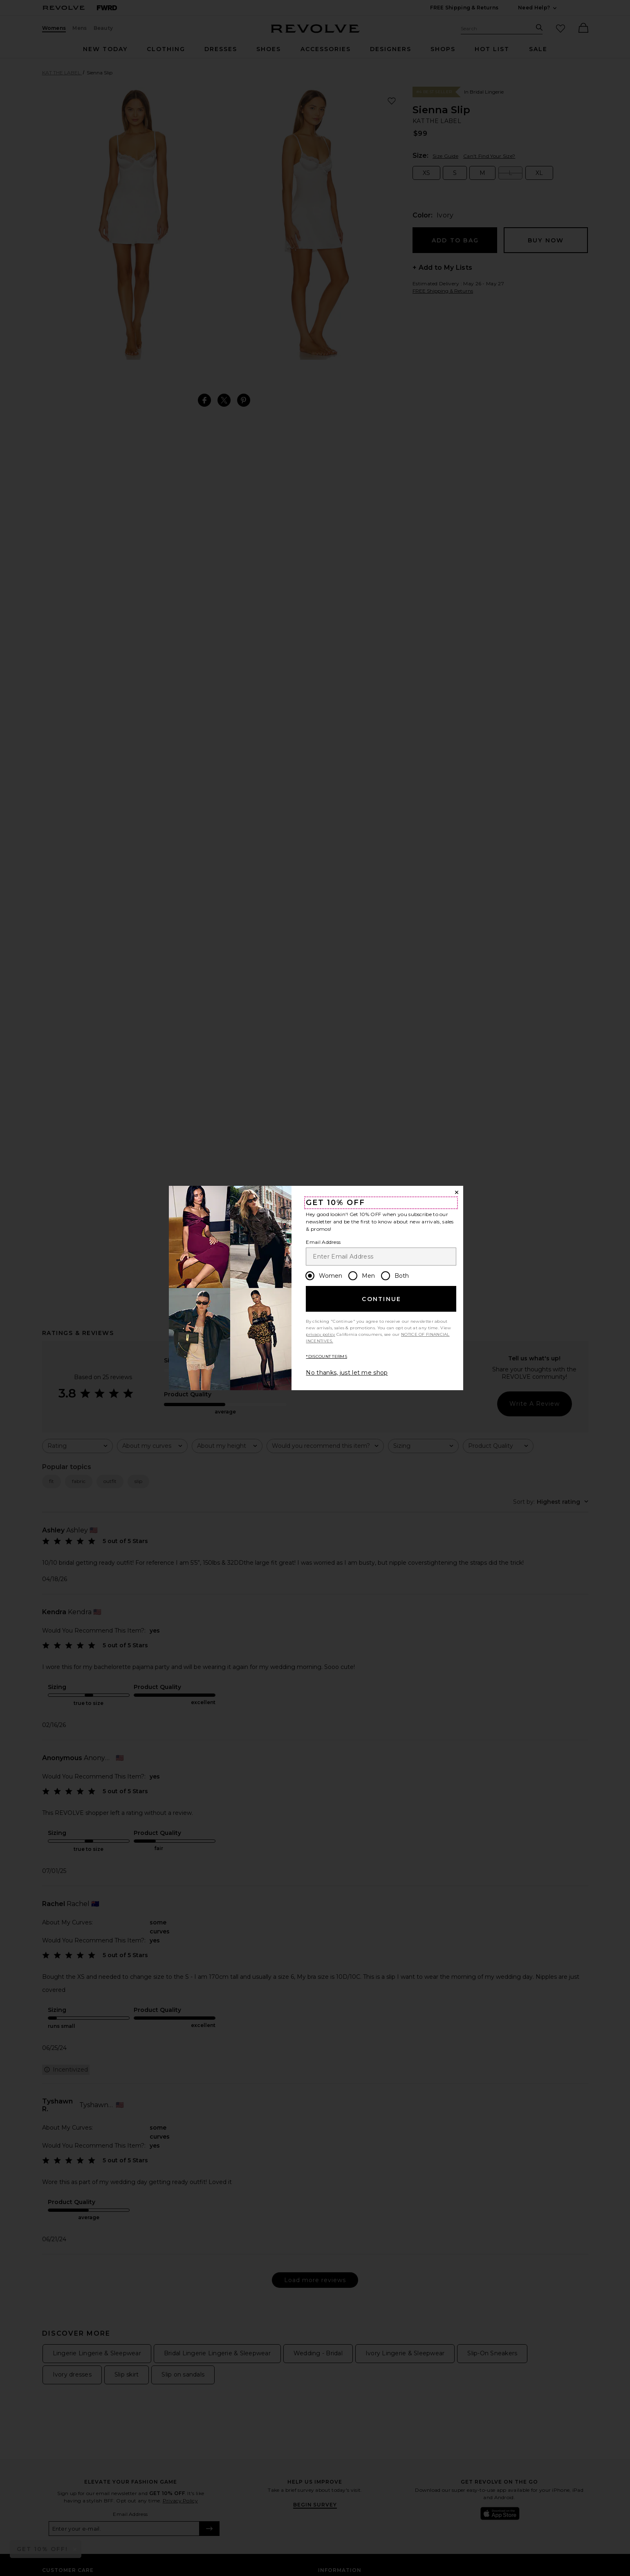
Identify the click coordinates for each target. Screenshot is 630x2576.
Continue (381, 1299)
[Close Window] (456, 1192)
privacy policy (320, 1334)
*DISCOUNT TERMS (326, 1356)
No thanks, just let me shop (347, 1372)
